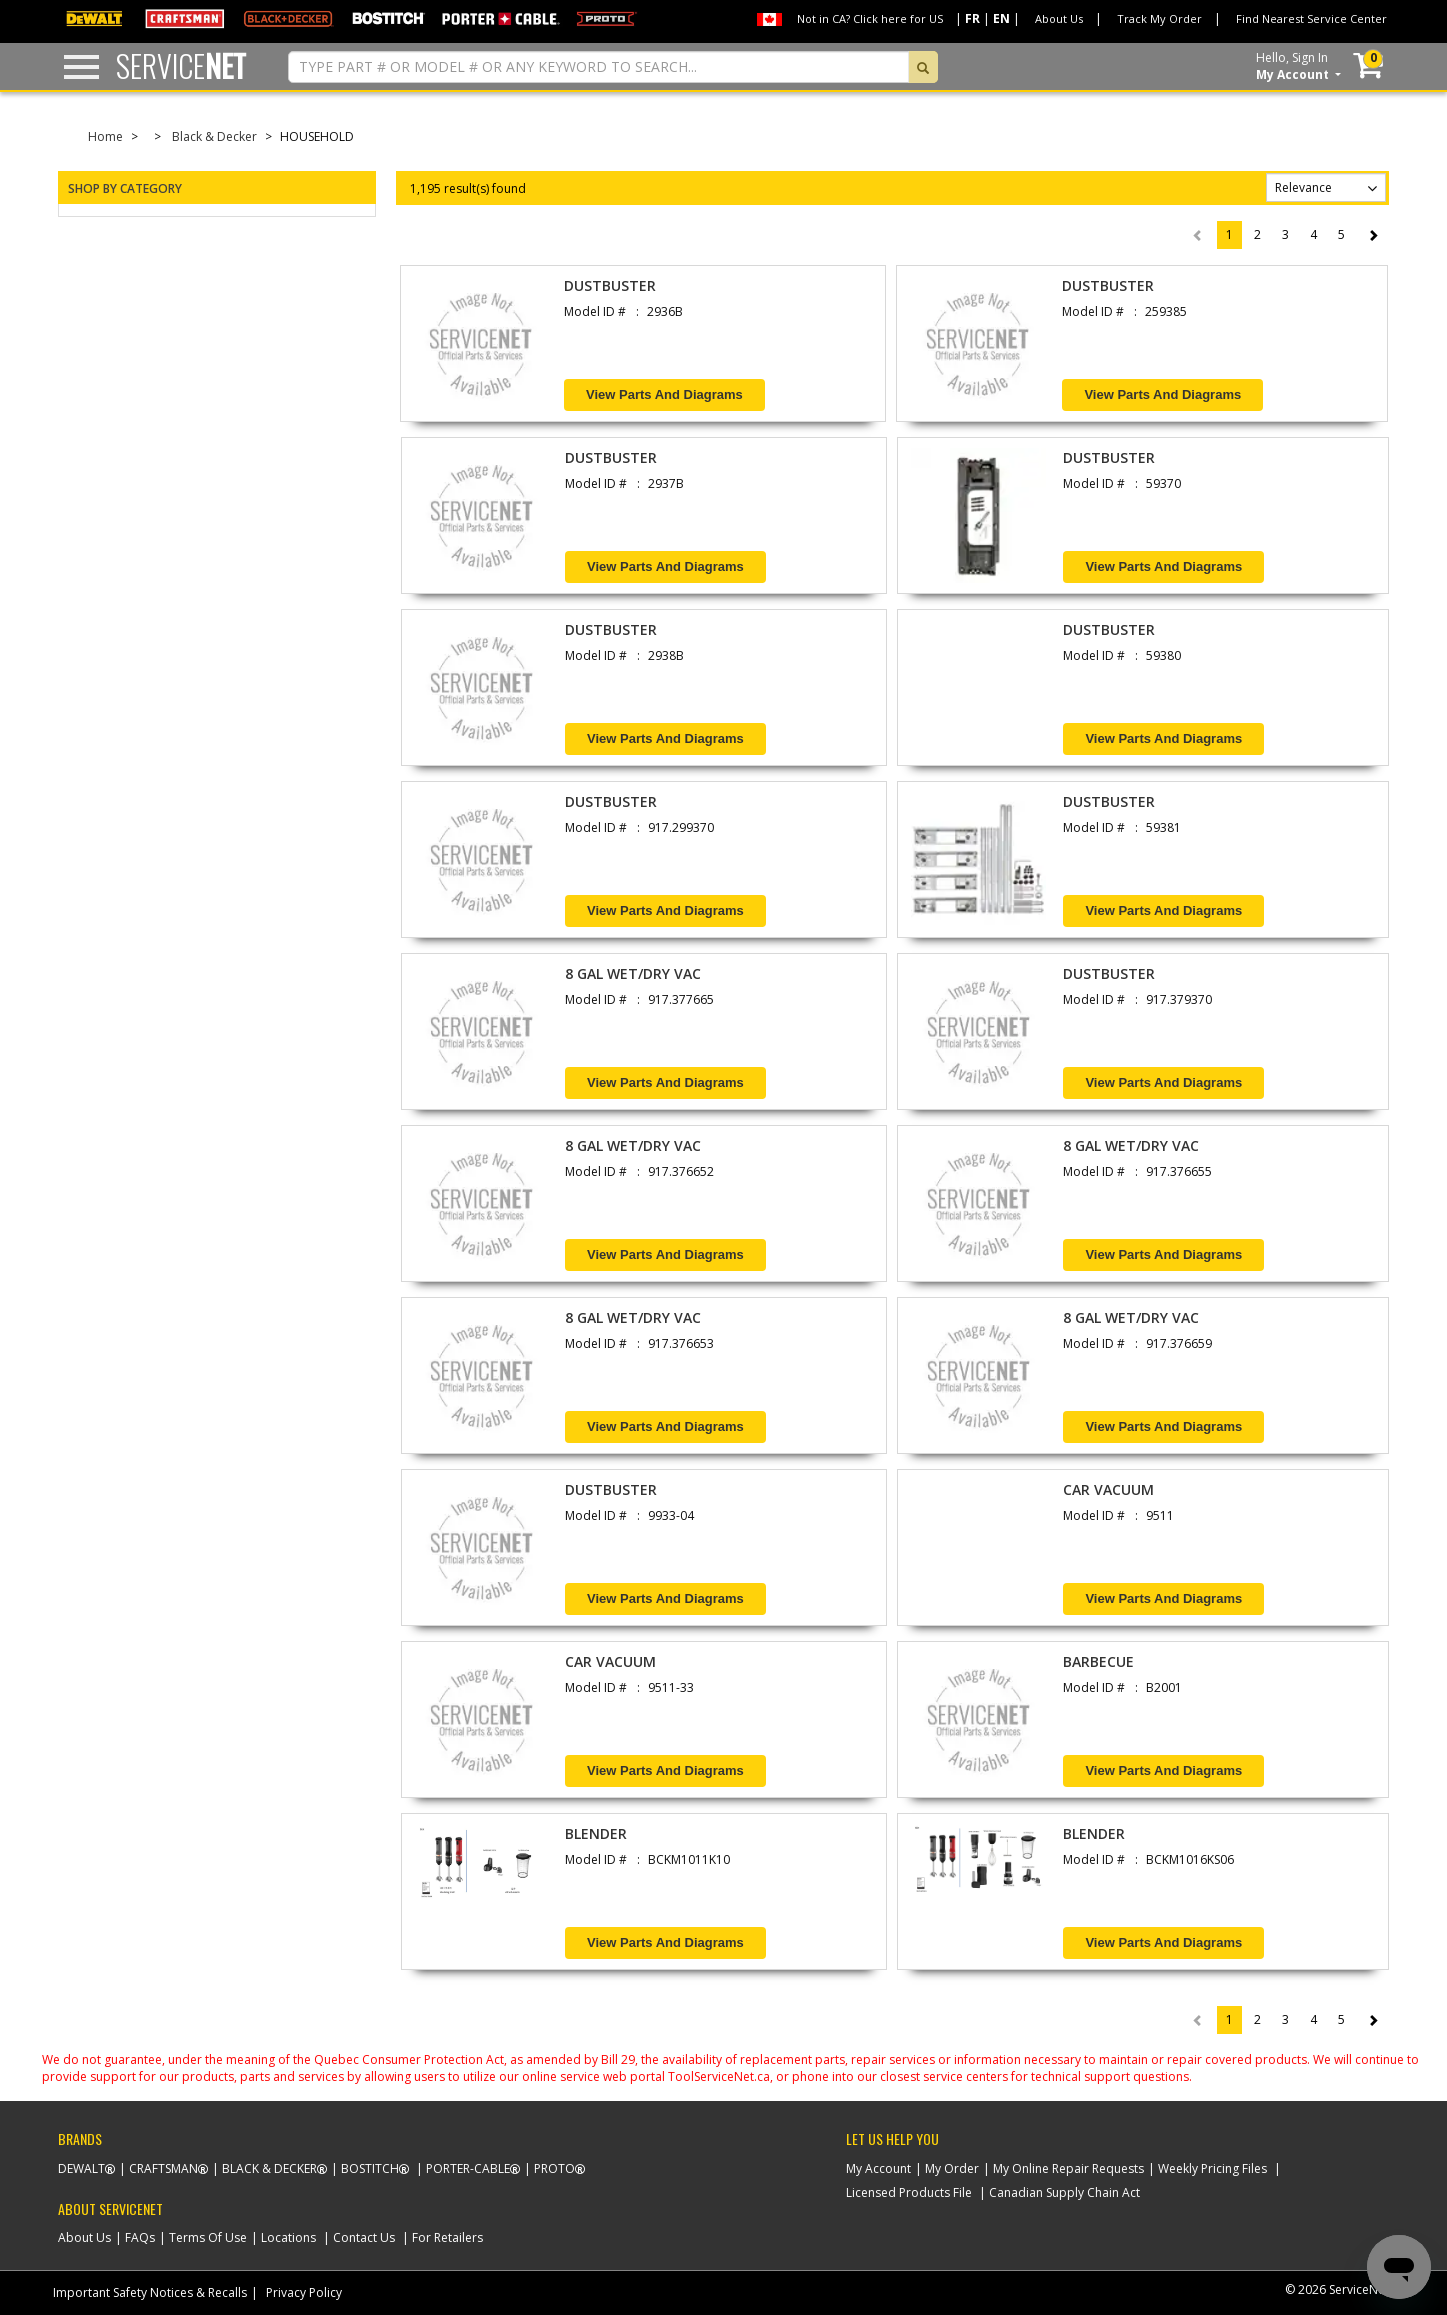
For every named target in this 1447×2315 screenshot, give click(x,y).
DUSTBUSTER (610, 285)
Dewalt (81, 2168)
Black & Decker (214, 136)
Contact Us (364, 2237)
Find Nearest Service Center (1311, 18)
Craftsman (163, 2168)
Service (181, 65)
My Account (878, 2168)
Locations (288, 2237)
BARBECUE (1098, 1661)
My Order (952, 2168)
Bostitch (370, 2168)
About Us (1059, 18)
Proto (554, 2168)
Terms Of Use (208, 2237)
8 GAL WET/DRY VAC (633, 973)
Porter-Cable (468, 2168)
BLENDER (596, 1833)
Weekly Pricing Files (1212, 2168)
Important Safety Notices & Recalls (150, 2292)
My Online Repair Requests (1068, 2168)
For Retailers (447, 2237)
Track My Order (1159, 18)
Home (105, 136)
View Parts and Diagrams (664, 394)
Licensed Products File (909, 2192)
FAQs (140, 2237)
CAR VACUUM (1108, 1489)
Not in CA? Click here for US (870, 18)
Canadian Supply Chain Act (1064, 2192)
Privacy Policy (304, 2292)
